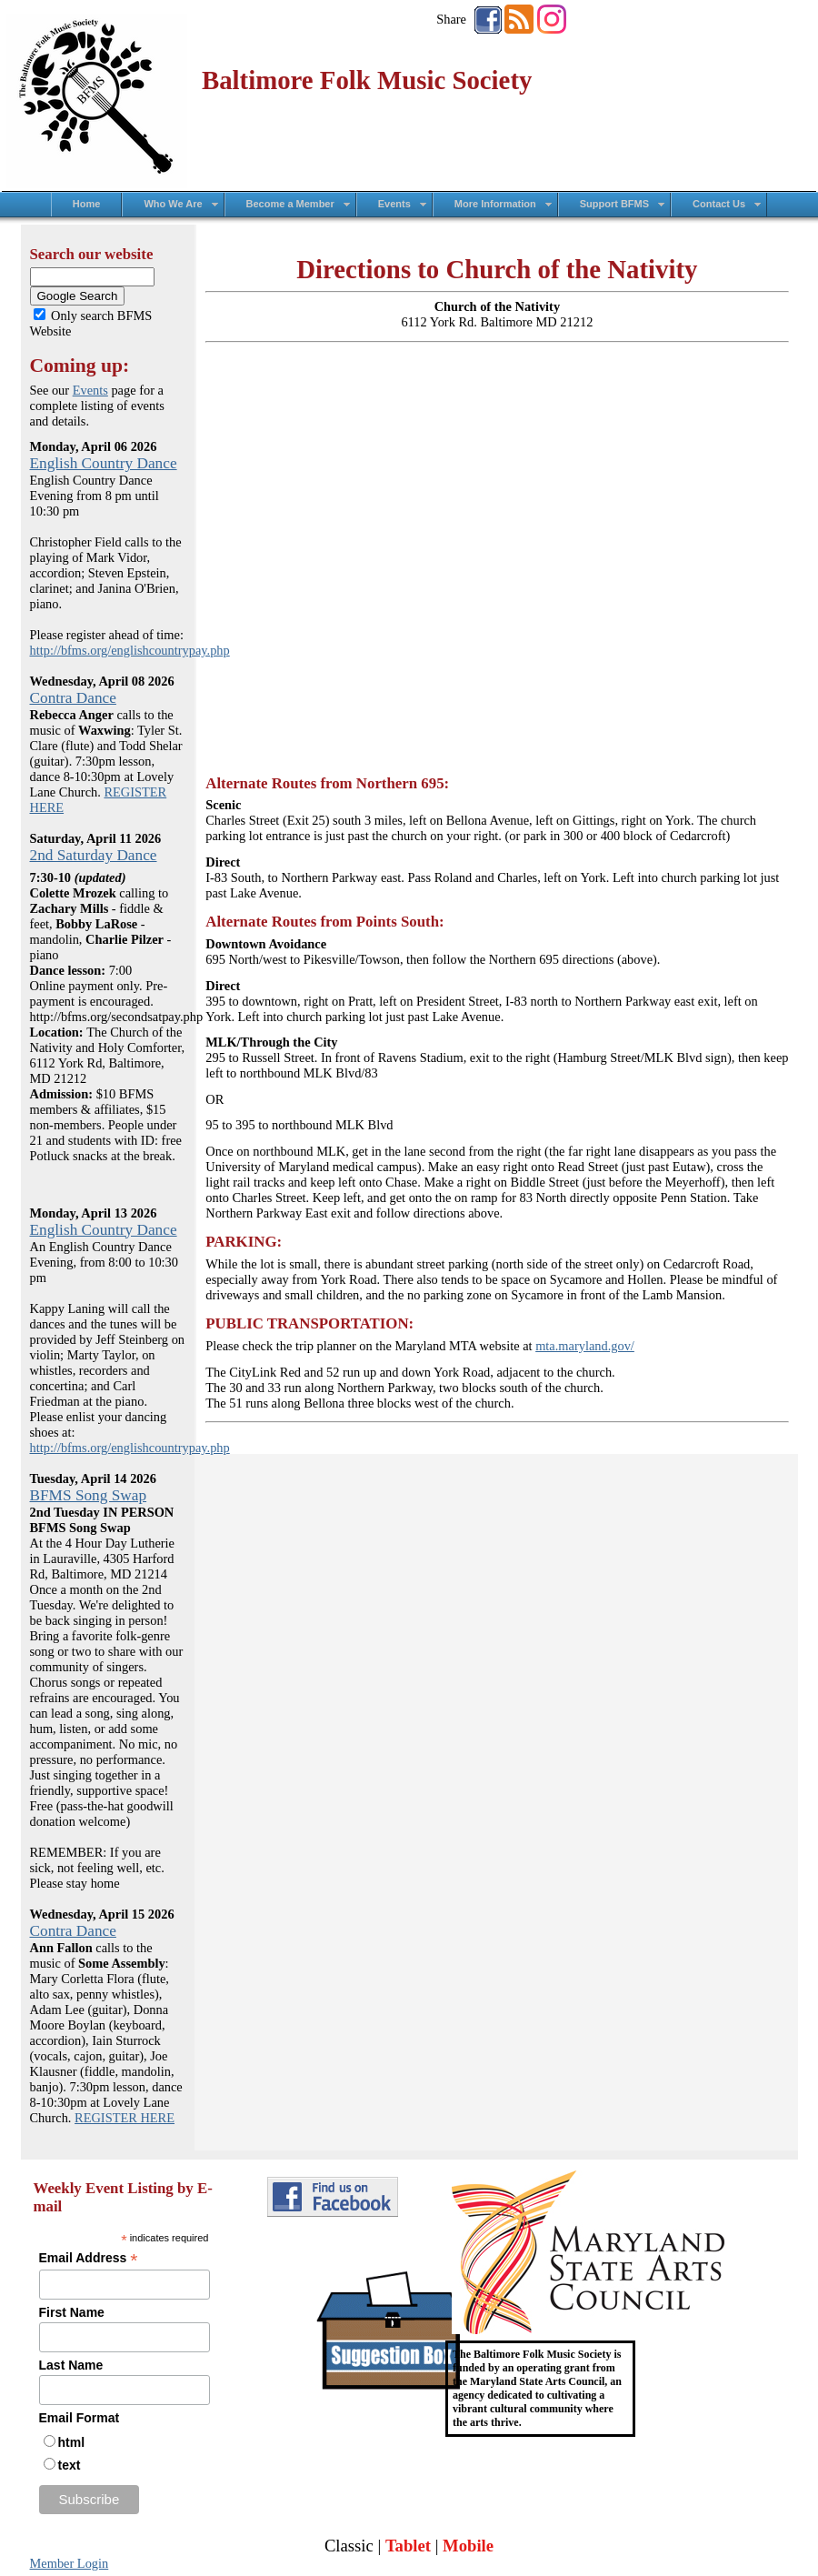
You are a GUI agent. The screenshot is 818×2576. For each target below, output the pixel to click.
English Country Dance (103, 463)
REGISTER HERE (125, 2117)
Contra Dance (73, 698)
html (71, 2442)
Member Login (69, 2563)
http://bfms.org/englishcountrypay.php (130, 650)
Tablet (408, 2545)
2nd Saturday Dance (93, 855)
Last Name (71, 2365)
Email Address (88, 2258)
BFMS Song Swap (88, 1495)
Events (90, 390)
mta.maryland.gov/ (584, 1345)
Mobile (468, 2545)
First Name (72, 2312)
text (69, 2465)
